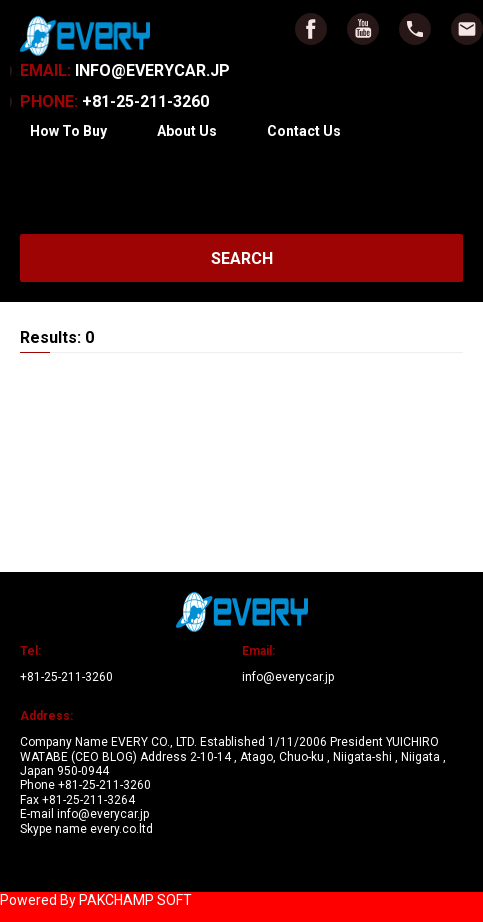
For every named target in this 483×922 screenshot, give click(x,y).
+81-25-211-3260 (114, 101)
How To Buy (68, 131)
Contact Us (304, 131)
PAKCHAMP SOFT (135, 900)
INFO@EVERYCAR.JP (125, 70)
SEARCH (242, 258)
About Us (187, 131)
